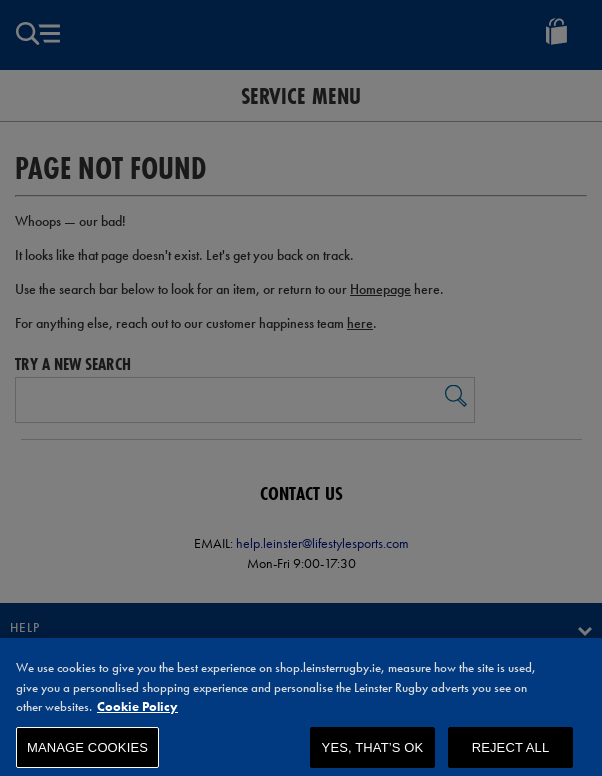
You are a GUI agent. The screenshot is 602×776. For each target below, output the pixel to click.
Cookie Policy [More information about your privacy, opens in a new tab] (137, 714)
